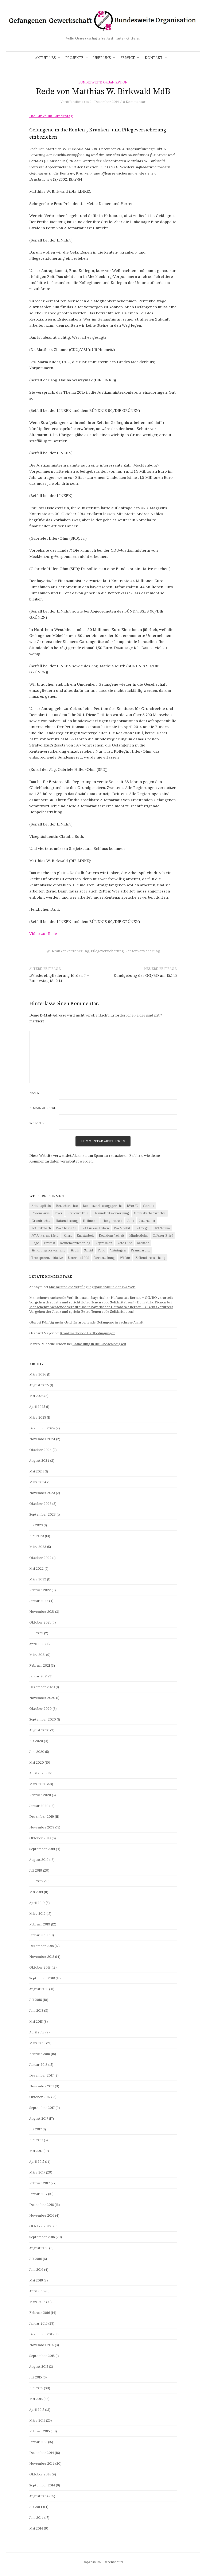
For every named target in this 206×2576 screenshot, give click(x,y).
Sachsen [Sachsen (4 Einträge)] (143, 1243)
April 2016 (36, 2291)
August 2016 (38, 2248)
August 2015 (38, 2367)
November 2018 (41, 1957)
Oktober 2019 (40, 1838)
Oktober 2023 (40, 1504)
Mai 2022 (36, 1568)
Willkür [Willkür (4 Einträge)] (125, 1258)
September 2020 (42, 1719)
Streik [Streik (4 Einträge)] (74, 1250)
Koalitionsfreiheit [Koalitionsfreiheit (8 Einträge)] (111, 1235)
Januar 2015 (38, 2442)
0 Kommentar (134, 102)
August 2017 (38, 2118)
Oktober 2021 (40, 1622)
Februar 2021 (39, 1665)
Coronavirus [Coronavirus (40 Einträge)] (40, 1213)
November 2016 (41, 2215)
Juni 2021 (36, 1633)
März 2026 (37, 1374)
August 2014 (38, 2496)
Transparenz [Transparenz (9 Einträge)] (140, 1250)
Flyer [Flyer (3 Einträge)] (58, 1213)
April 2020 (37, 1773)
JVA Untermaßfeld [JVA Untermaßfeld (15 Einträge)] (44, 1235)
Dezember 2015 (41, 2334)
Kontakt (154, 57)
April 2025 (37, 1407)
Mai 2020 (36, 1762)
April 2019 (37, 1903)
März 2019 (37, 1914)
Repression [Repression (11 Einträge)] (103, 1243)
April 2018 (36, 2032)
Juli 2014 (35, 2507)
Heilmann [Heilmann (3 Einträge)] (90, 1221)
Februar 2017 (39, 2183)
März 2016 (37, 2302)
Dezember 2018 (41, 1946)
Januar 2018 (38, 2065)
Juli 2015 (35, 2377)
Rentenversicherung (142, 951)
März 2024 (37, 1482)
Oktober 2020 (40, 1709)
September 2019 (42, 1849)
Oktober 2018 (40, 1967)
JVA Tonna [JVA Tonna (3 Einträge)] (162, 1228)
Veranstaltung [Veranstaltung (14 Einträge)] (104, 1258)
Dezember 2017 (41, 2075)
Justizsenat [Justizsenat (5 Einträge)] (147, 1221)
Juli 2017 (35, 2129)
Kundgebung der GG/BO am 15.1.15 (145, 975)
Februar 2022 (40, 1590)
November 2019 (41, 1827)
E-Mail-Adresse (42, 1108)
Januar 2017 (38, 2194)
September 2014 (42, 2485)
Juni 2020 (36, 1752)
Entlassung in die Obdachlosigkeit (99, 1344)
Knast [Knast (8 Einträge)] (67, 1235)
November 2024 (42, 1439)
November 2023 (42, 1493)
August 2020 (39, 1730)
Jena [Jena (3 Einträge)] (130, 1221)
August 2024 (39, 1461)
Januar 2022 (38, 1601)
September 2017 (42, 2108)
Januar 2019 (38, 1935)
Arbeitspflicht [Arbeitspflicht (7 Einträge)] (41, 1206)
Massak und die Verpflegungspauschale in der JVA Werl (92, 1287)
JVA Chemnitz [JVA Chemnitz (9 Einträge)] (66, 1228)
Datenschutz (113, 2562)
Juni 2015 (36, 2388)
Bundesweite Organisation (103, 82)
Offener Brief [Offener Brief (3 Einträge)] (163, 1235)
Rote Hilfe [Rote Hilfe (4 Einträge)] (124, 1243)
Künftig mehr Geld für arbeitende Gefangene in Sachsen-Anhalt (93, 1322)
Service (127, 57)
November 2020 (42, 1698)
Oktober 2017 (39, 2097)
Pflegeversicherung (107, 951)
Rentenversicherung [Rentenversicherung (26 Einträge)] (75, 1243)
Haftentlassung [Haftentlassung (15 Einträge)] (67, 1221)
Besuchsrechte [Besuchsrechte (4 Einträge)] (67, 1206)
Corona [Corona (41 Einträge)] (148, 1206)
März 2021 (37, 1655)
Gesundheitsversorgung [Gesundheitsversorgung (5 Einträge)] (111, 1213)
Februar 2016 (39, 2313)
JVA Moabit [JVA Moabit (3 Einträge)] (122, 1228)
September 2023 (42, 1514)
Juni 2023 (36, 1536)
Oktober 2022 (40, 1557)
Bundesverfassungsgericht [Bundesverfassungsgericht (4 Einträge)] (102, 1206)
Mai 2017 (36, 2151)
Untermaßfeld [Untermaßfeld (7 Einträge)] (78, 1258)
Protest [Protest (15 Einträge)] (49, 1243)
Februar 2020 (40, 1795)
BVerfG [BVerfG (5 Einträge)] (132, 1206)
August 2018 (38, 1989)
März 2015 (37, 2420)
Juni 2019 (36, 1881)
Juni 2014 (36, 2518)
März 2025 (37, 1417)
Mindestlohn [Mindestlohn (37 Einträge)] (138, 1235)
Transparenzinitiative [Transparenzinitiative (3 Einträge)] (47, 1258)
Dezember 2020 (42, 1687)
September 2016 (42, 2237)
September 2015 (42, 2356)
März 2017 (37, 2172)
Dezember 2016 (41, 2205)
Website (36, 1123)
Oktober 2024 (40, 1450)
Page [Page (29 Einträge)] (35, 1243)
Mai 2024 (36, 1471)
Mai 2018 (36, 2021)
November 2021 (41, 1612)
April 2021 (36, 1644)
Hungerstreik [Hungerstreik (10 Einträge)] (112, 1221)
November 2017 (41, 2086)
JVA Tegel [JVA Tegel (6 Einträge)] (142, 1228)
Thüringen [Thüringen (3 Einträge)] (118, 1250)
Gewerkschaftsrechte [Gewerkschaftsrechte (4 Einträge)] (150, 1213)
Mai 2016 (36, 2280)
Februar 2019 (39, 1924)
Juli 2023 (36, 1525)
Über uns (102, 57)
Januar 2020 (38, 1806)
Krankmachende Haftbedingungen (87, 1333)
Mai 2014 (36, 2528)
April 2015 (36, 2410)
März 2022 (37, 1579)
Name (34, 1093)
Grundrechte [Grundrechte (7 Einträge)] (41, 1221)
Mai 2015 (36, 2399)
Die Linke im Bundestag (51, 115)
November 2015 (41, 2345)
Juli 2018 (35, 2000)
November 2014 (41, 2463)
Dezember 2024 (42, 1428)
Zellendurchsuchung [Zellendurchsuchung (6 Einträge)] (150, 1258)
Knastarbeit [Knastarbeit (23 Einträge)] (85, 1235)
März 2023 (37, 1547)
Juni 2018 (36, 2010)
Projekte (74, 57)
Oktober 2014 (40, 2474)
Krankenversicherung (70, 951)
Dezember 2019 (41, 1817)
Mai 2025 (36, 1396)
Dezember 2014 (41, 2453)
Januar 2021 (38, 1676)
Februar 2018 (39, 2054)
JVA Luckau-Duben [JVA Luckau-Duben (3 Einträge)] (95, 1228)
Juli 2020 (36, 1741)
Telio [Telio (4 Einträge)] (101, 1250)
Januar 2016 (38, 2323)
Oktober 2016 (40, 2226)
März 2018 (37, 2043)
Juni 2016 (36, 2269)
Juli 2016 (35, 2259)
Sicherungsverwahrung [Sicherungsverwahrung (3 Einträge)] (48, 1250)
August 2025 (39, 1385)
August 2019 (38, 1860)
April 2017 (36, 2162)
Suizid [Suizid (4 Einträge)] (88, 1250)
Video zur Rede (43, 933)
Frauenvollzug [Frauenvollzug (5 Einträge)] (77, 1213)
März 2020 (37, 1784)
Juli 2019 (35, 1870)
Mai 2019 (36, 1892)
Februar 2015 (39, 2431)
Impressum (91, 2562)
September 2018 (42, 1978)
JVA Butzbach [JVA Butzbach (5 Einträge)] (41, 1228)
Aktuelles (45, 57)
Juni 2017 (36, 2140)
